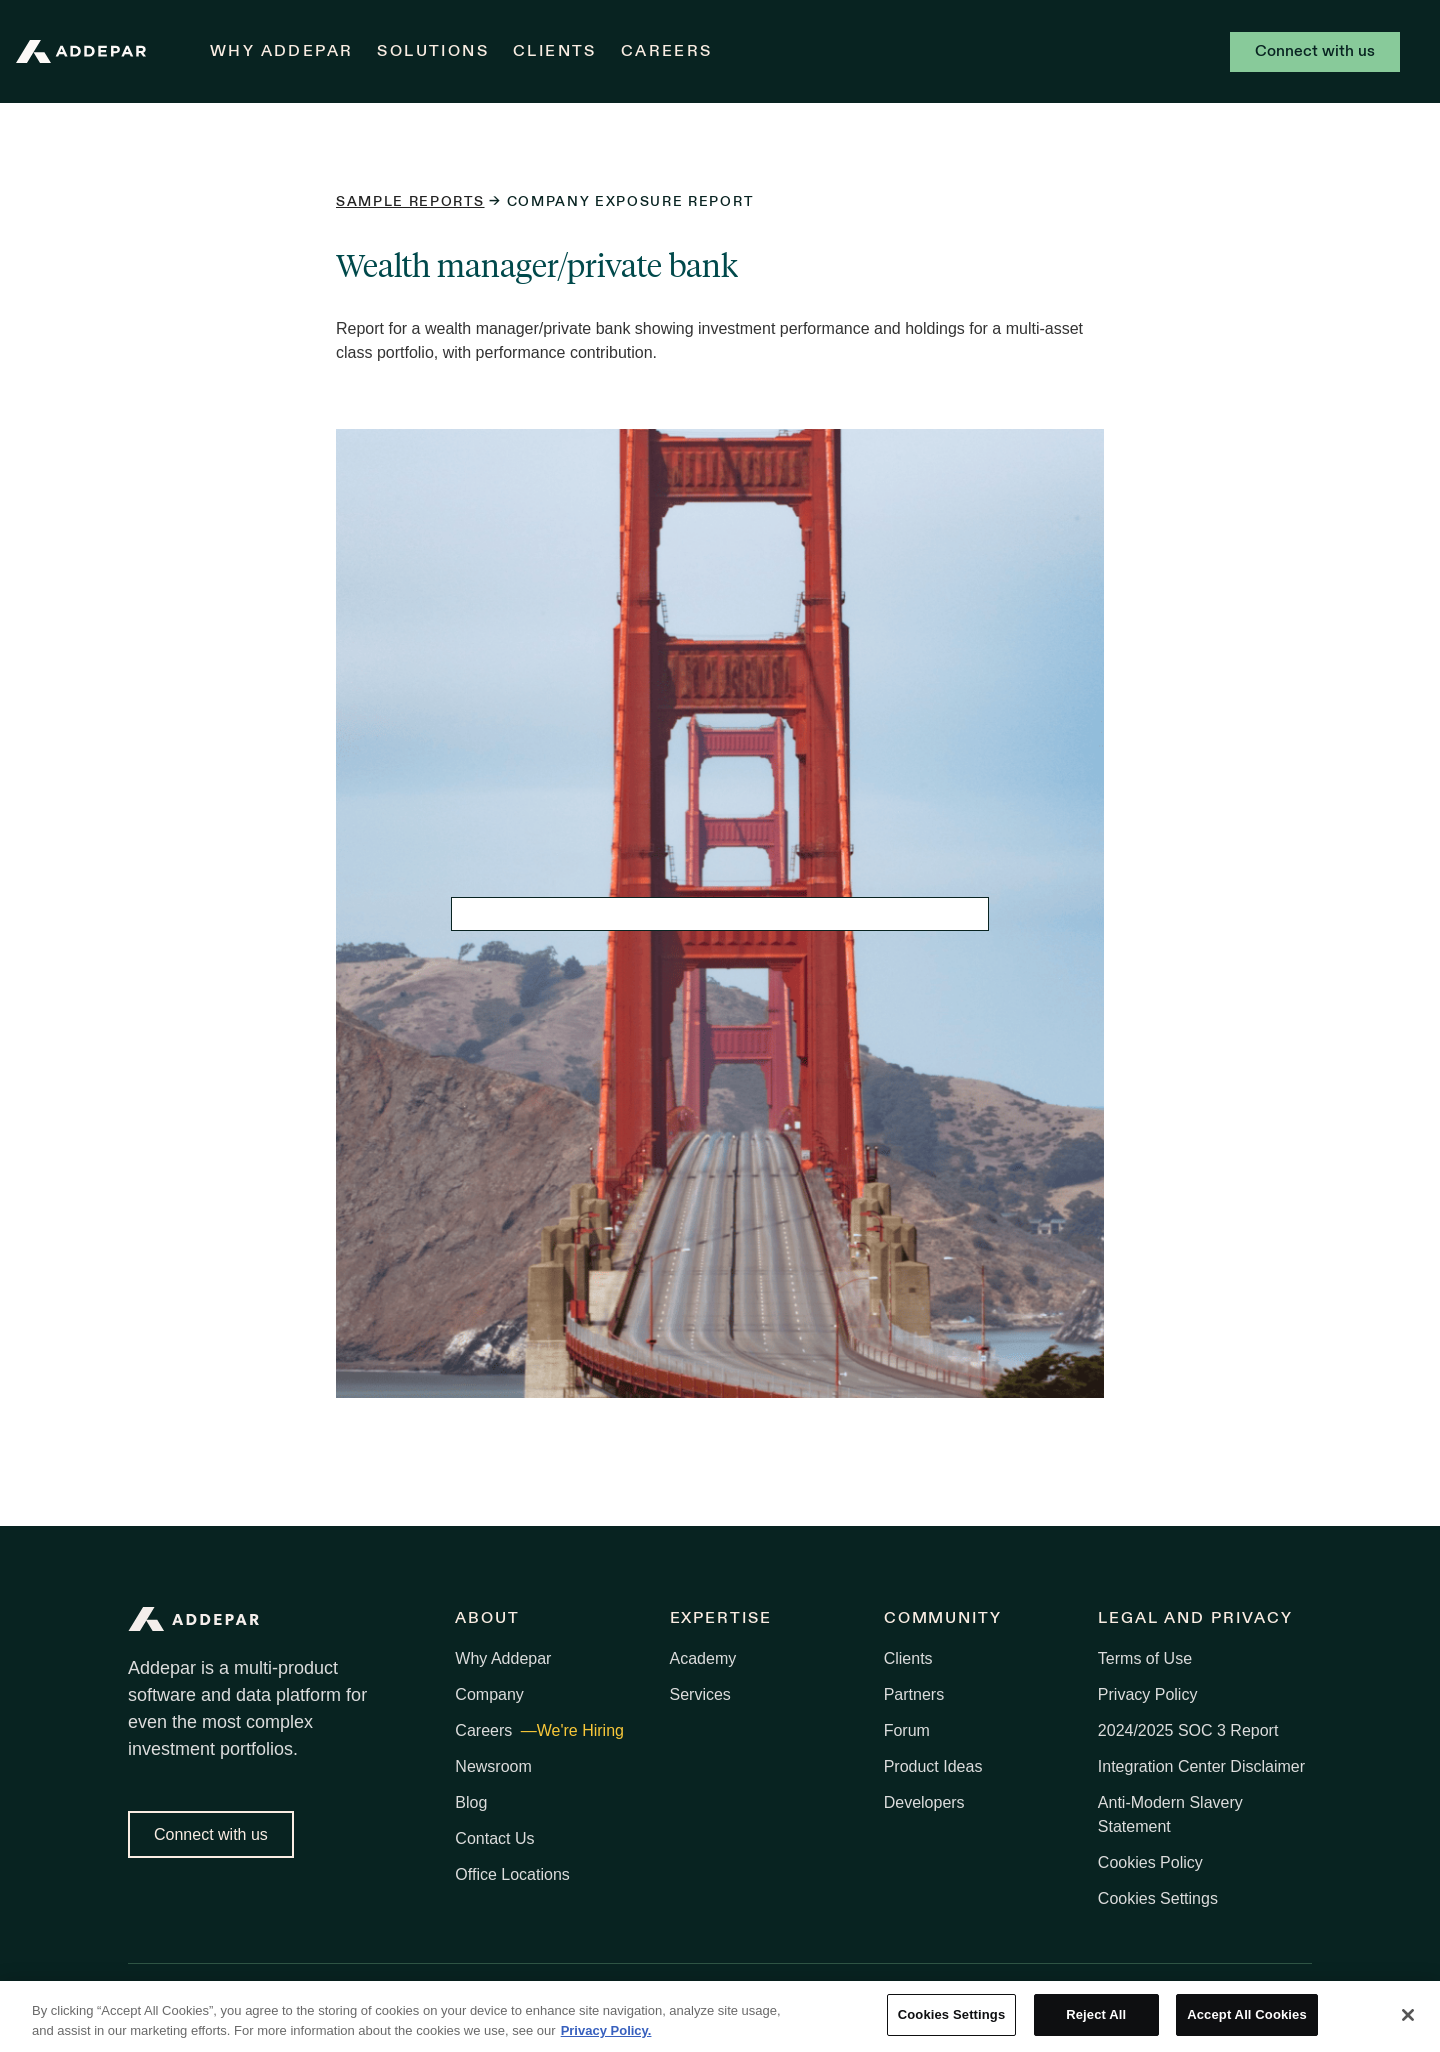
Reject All (1096, 2015)
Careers (667, 52)
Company (489, 1694)
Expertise (721, 1619)
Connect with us (1315, 52)
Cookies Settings (1158, 1898)
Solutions (433, 52)
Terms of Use (1145, 1658)
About (487, 1619)
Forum (907, 1730)
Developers (924, 1802)
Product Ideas (933, 1766)
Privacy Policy (1148, 1694)
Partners (914, 1694)
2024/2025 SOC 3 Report (1188, 1730)
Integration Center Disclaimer (1201, 1766)
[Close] (1408, 2015)
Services (700, 1694)
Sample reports (410, 202)
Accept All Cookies (1247, 2015)
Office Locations (512, 1874)
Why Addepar (281, 52)
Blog (471, 1802)
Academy (703, 1658)
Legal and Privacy (1195, 1619)
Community (943, 1619)
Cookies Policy (1150, 1862)
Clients (555, 52)
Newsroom (493, 1766)
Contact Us (494, 1838)
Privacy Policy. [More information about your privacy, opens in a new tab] (606, 2030)
